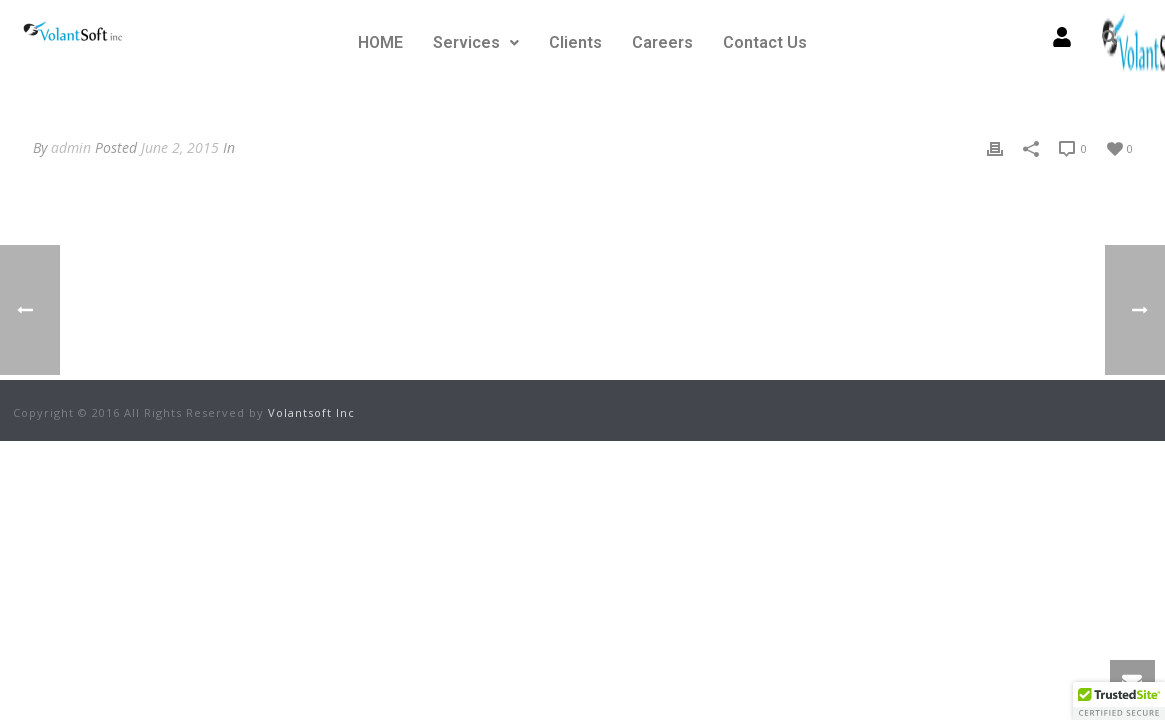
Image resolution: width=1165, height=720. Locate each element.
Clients (575, 42)
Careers (662, 42)
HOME (380, 42)
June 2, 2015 (180, 147)
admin (71, 147)
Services (476, 42)
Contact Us (765, 42)
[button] (476, 43)
